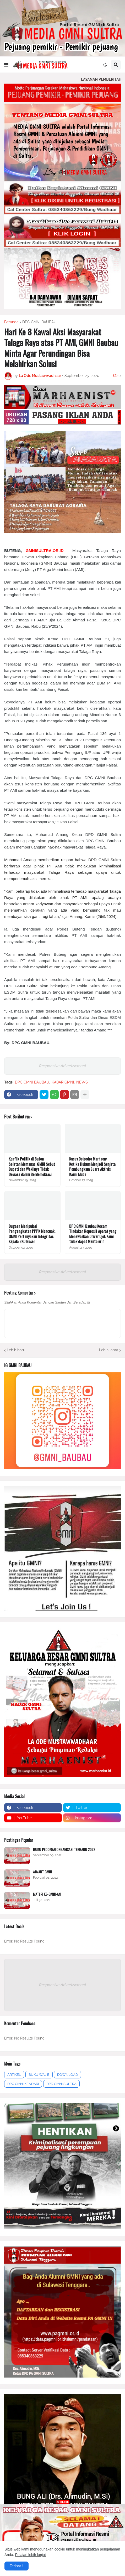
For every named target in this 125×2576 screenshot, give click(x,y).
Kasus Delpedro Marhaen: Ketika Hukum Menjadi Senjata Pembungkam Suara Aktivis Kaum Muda (92, 1166)
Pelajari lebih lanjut (30, 2555)
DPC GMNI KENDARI (23, 2084)
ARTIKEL (14, 2075)
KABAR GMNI (63, 1082)
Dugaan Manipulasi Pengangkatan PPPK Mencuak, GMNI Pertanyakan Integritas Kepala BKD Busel (32, 1234)
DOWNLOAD (67, 2075)
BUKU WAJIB (39, 2075)
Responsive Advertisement (62, 1066)
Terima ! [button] (16, 2566)
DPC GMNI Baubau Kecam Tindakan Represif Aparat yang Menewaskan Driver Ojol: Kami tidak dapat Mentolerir (92, 1234)
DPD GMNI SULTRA (61, 2084)
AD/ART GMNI (42, 1871)
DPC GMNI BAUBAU (39, 322)
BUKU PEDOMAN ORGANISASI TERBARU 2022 (64, 1849)
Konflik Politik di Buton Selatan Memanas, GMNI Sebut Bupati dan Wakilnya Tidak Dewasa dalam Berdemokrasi (32, 1166)
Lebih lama (108, 1350)
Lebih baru (16, 1350)
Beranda (11, 322)
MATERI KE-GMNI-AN (47, 1894)
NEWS (82, 1082)
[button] (6, 64)
